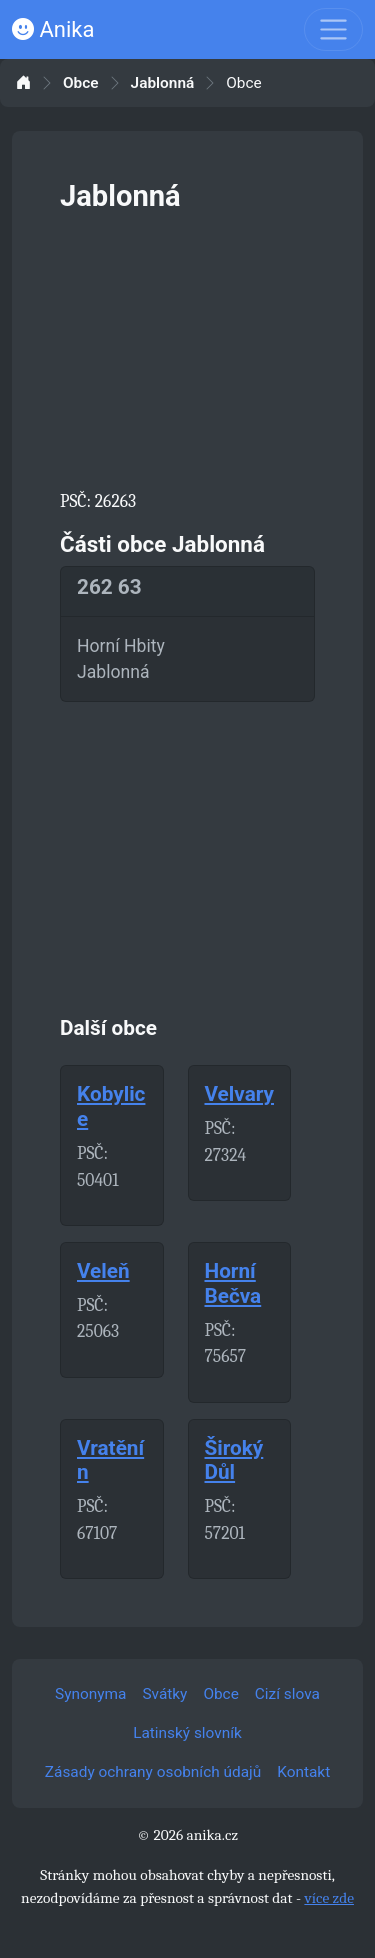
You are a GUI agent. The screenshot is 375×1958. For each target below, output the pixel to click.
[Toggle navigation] (333, 29)
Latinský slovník (187, 1733)
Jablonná (163, 83)
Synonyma (90, 1694)
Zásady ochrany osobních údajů (153, 1772)
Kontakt (303, 1772)
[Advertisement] (187, 347)
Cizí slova (287, 1694)
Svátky (164, 1694)
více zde (329, 1898)
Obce (81, 83)
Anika (53, 29)
